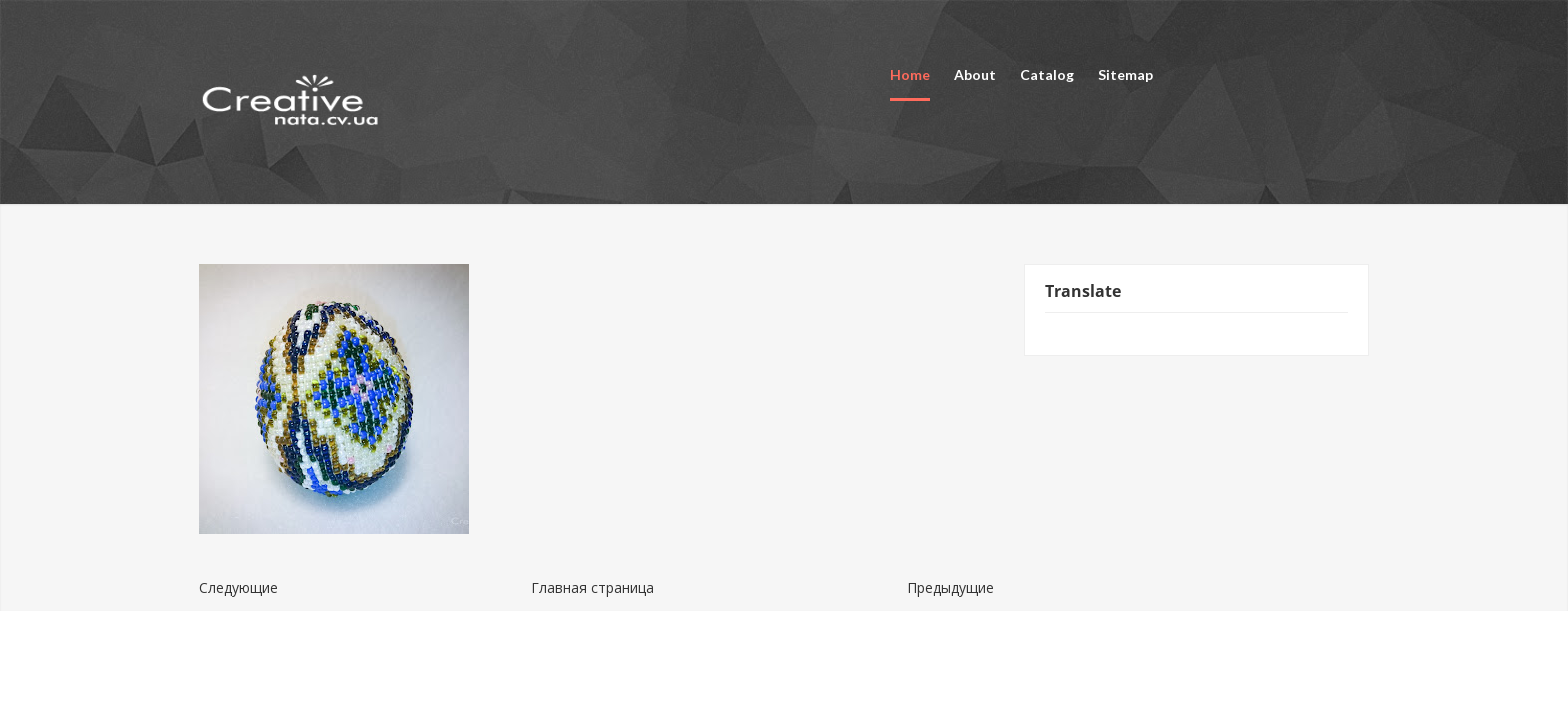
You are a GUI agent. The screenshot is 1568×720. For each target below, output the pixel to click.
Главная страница (592, 587)
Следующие (238, 587)
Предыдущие (950, 587)
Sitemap (1125, 74)
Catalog (1047, 74)
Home (910, 74)
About (975, 74)
